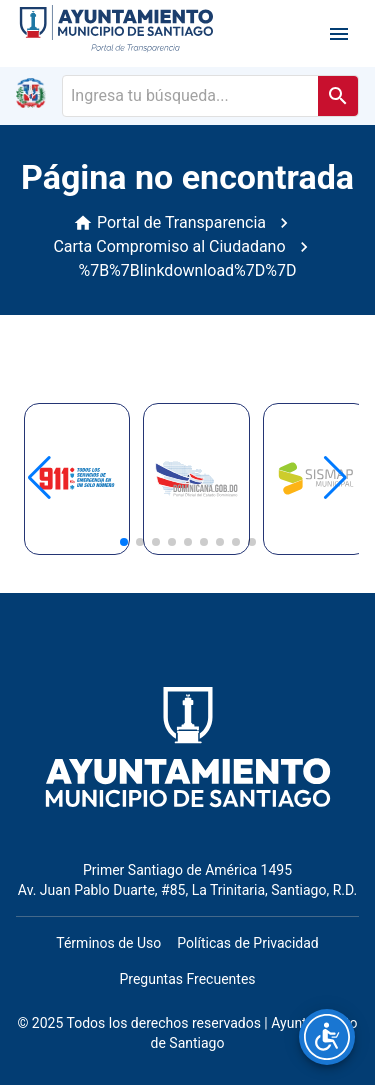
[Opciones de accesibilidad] (327, 1037)
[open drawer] (339, 34)
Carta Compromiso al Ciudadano (169, 246)
